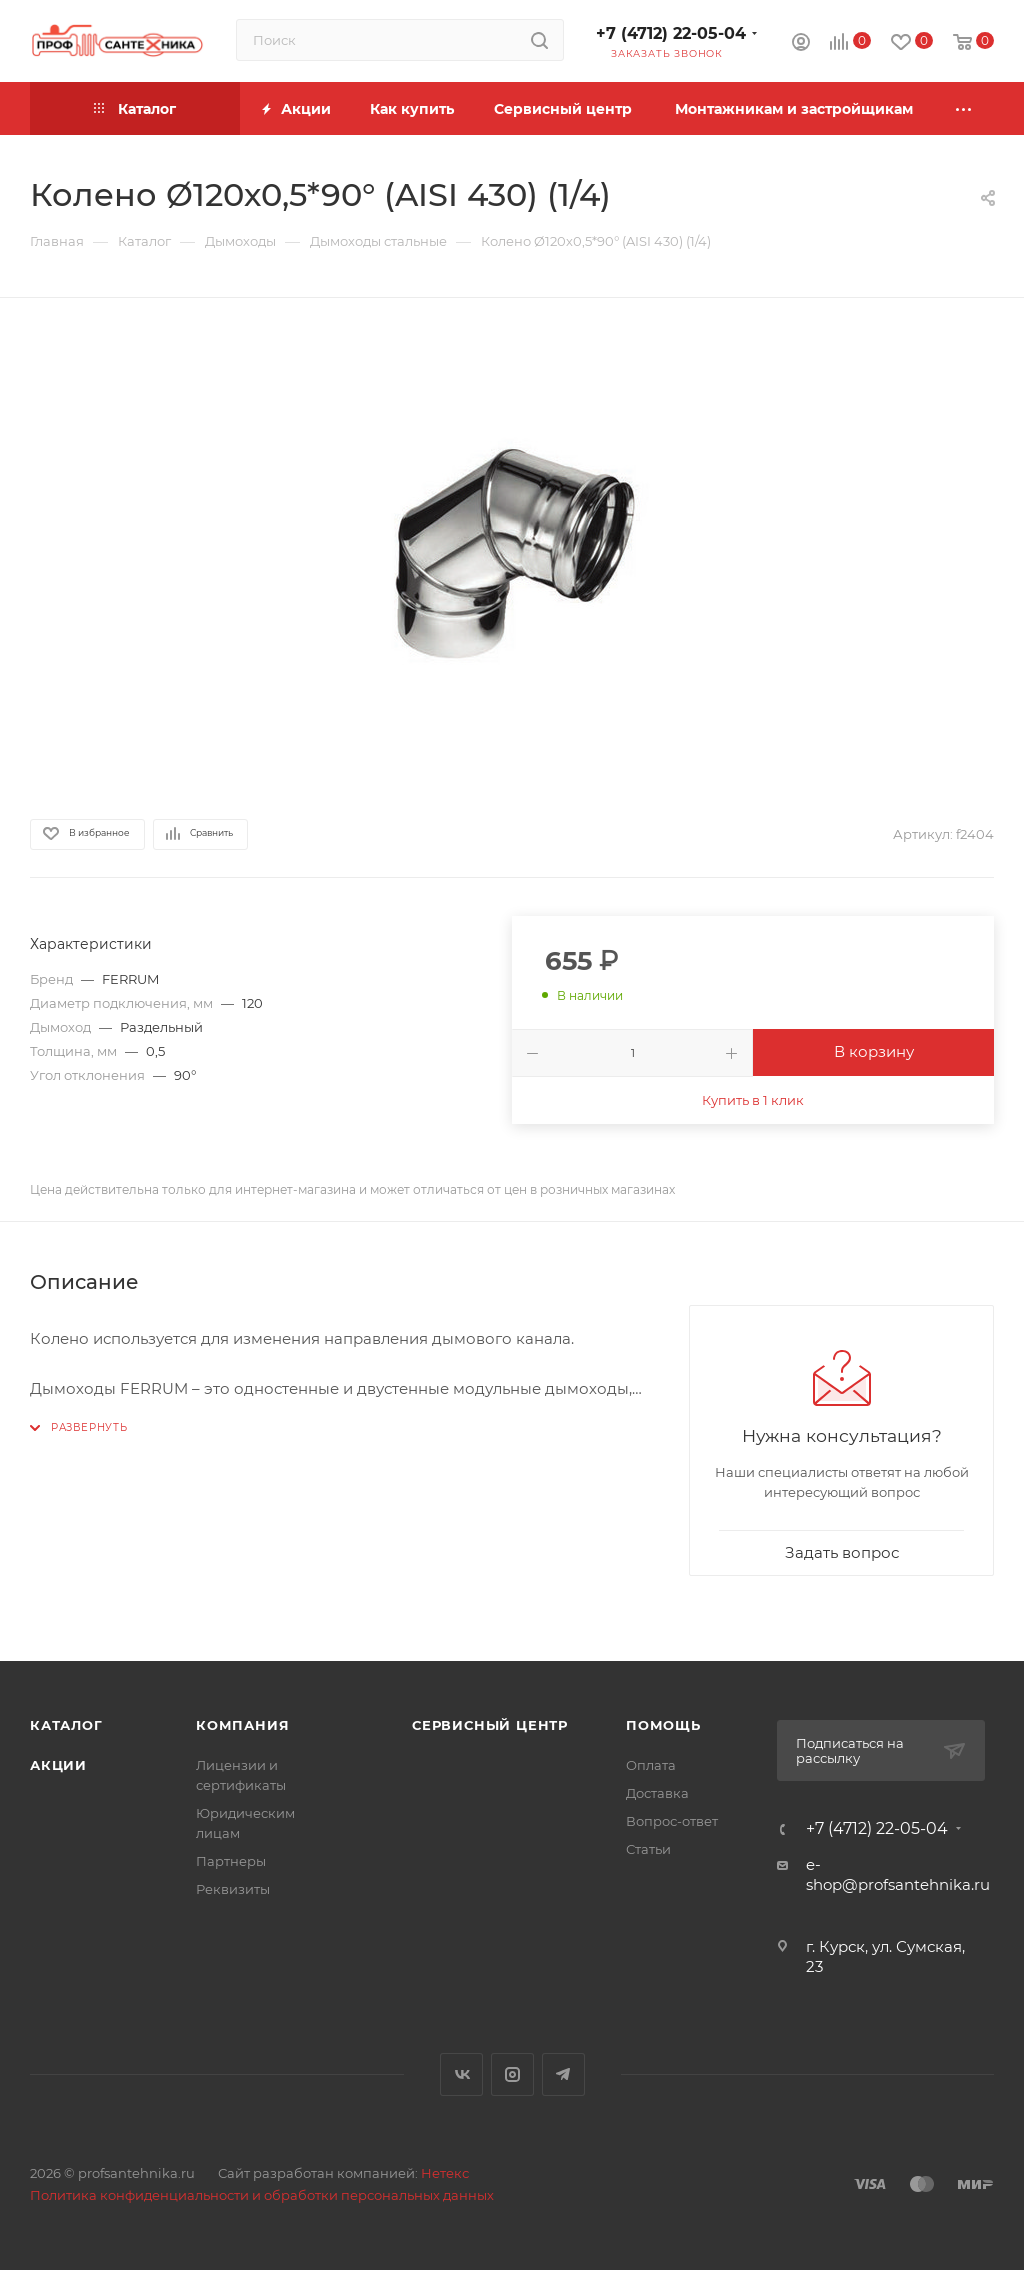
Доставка (657, 1793)
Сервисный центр (490, 1725)
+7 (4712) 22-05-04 (671, 33)
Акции (58, 1765)
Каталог (66, 1725)
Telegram (563, 2074)
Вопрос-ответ (672, 1821)
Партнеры (231, 1861)
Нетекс (445, 2173)
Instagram (512, 2074)
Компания (242, 1725)
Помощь (663, 1725)
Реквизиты (233, 1889)
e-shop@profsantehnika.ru (898, 1874)
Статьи (648, 1849)
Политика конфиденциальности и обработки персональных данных (262, 2195)
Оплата (651, 1765)
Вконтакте (461, 2074)
